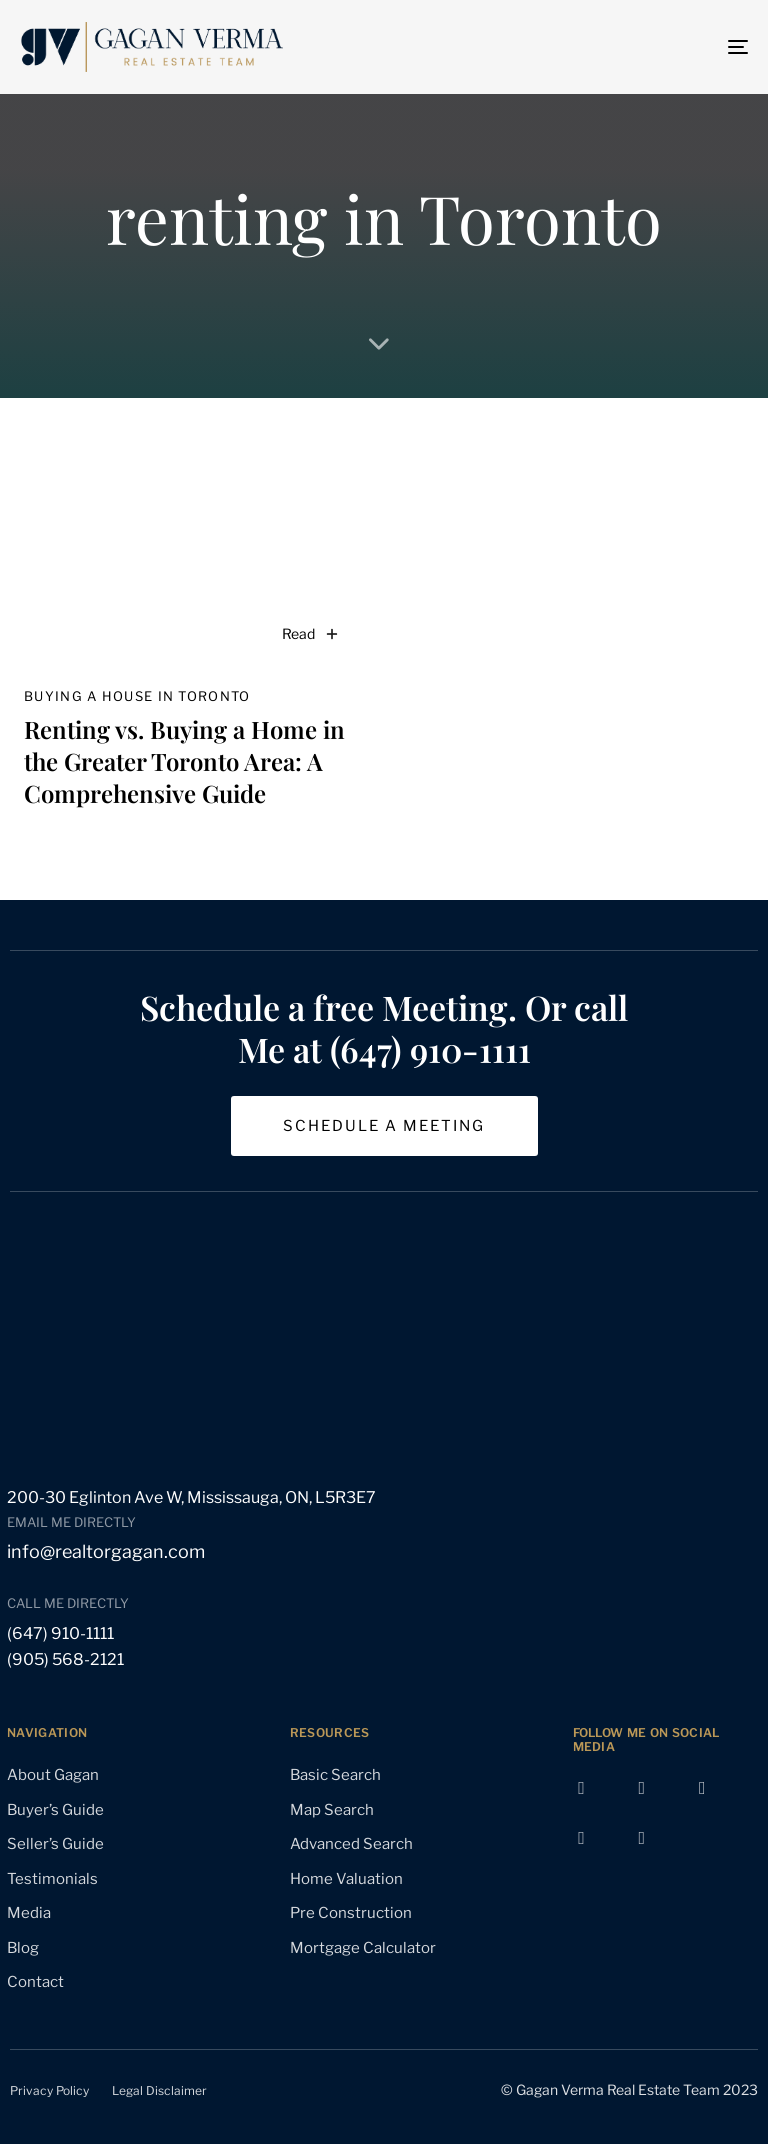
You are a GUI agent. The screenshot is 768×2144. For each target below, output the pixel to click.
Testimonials (52, 1879)
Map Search (332, 1810)
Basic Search (335, 1775)
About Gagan (53, 1775)
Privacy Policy (49, 2090)
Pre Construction (351, 1913)
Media (29, 1913)
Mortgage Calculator (363, 1948)
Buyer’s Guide (55, 1810)
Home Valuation (346, 1879)
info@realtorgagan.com (106, 1551)
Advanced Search (351, 1844)
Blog (23, 1948)
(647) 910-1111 (60, 1633)
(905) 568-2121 (65, 1659)
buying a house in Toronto (137, 696)
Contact (35, 1982)
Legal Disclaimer (159, 2090)
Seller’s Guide (55, 1844)
